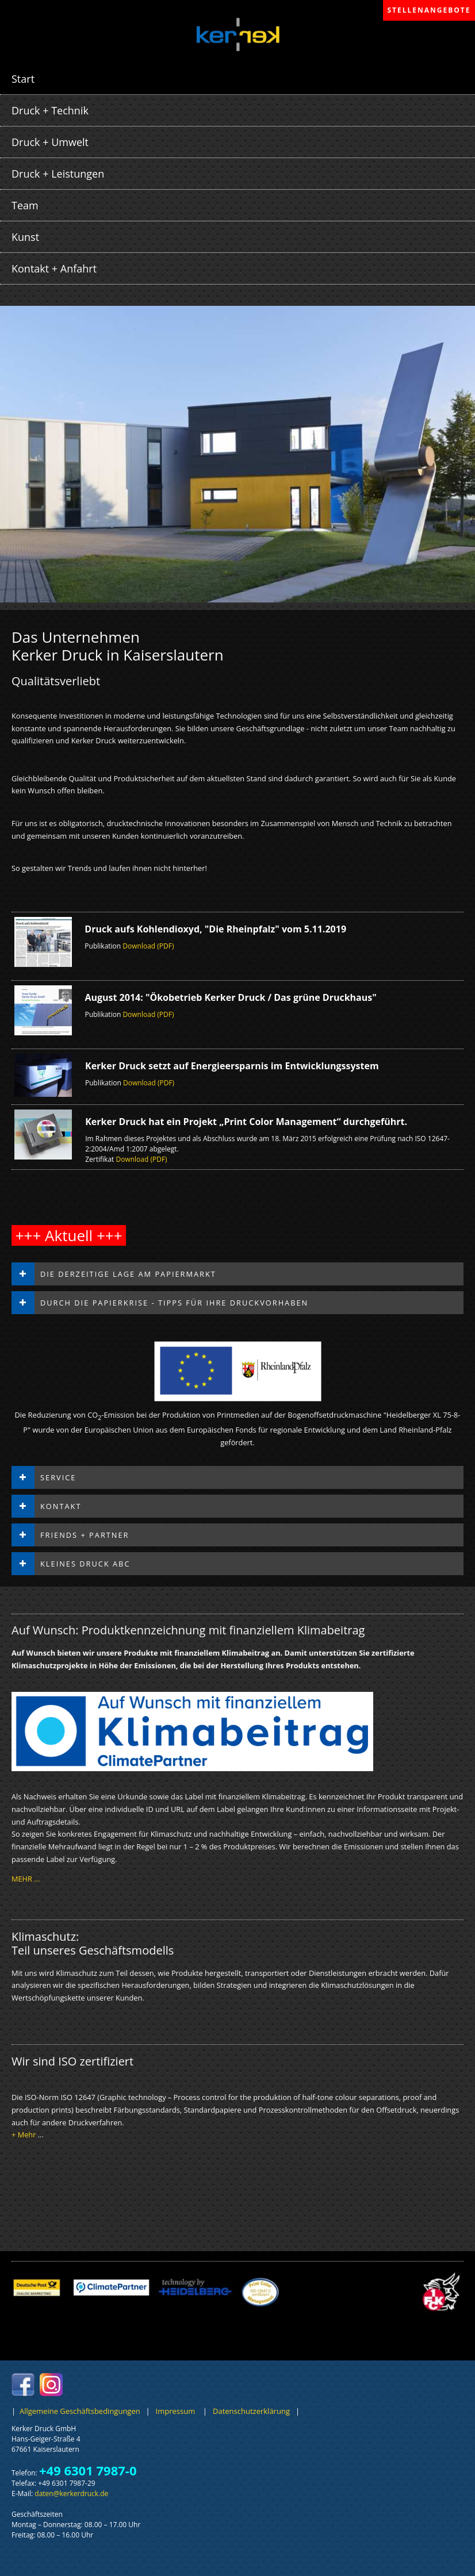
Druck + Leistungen (58, 174)
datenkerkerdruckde (71, 2493)
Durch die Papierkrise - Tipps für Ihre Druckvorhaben (174, 1302)
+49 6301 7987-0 (87, 2470)
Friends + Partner (84, 1535)
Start (23, 79)
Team (25, 205)
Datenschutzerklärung (250, 2411)
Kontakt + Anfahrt (54, 268)
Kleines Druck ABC (85, 1563)
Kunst (25, 237)
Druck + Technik (50, 110)
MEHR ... (26, 1879)
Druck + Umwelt (50, 142)
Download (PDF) (148, 946)
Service (58, 1477)
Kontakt (60, 1506)
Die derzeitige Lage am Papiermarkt (128, 1274)
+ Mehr (24, 2134)
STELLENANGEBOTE (428, 10)
